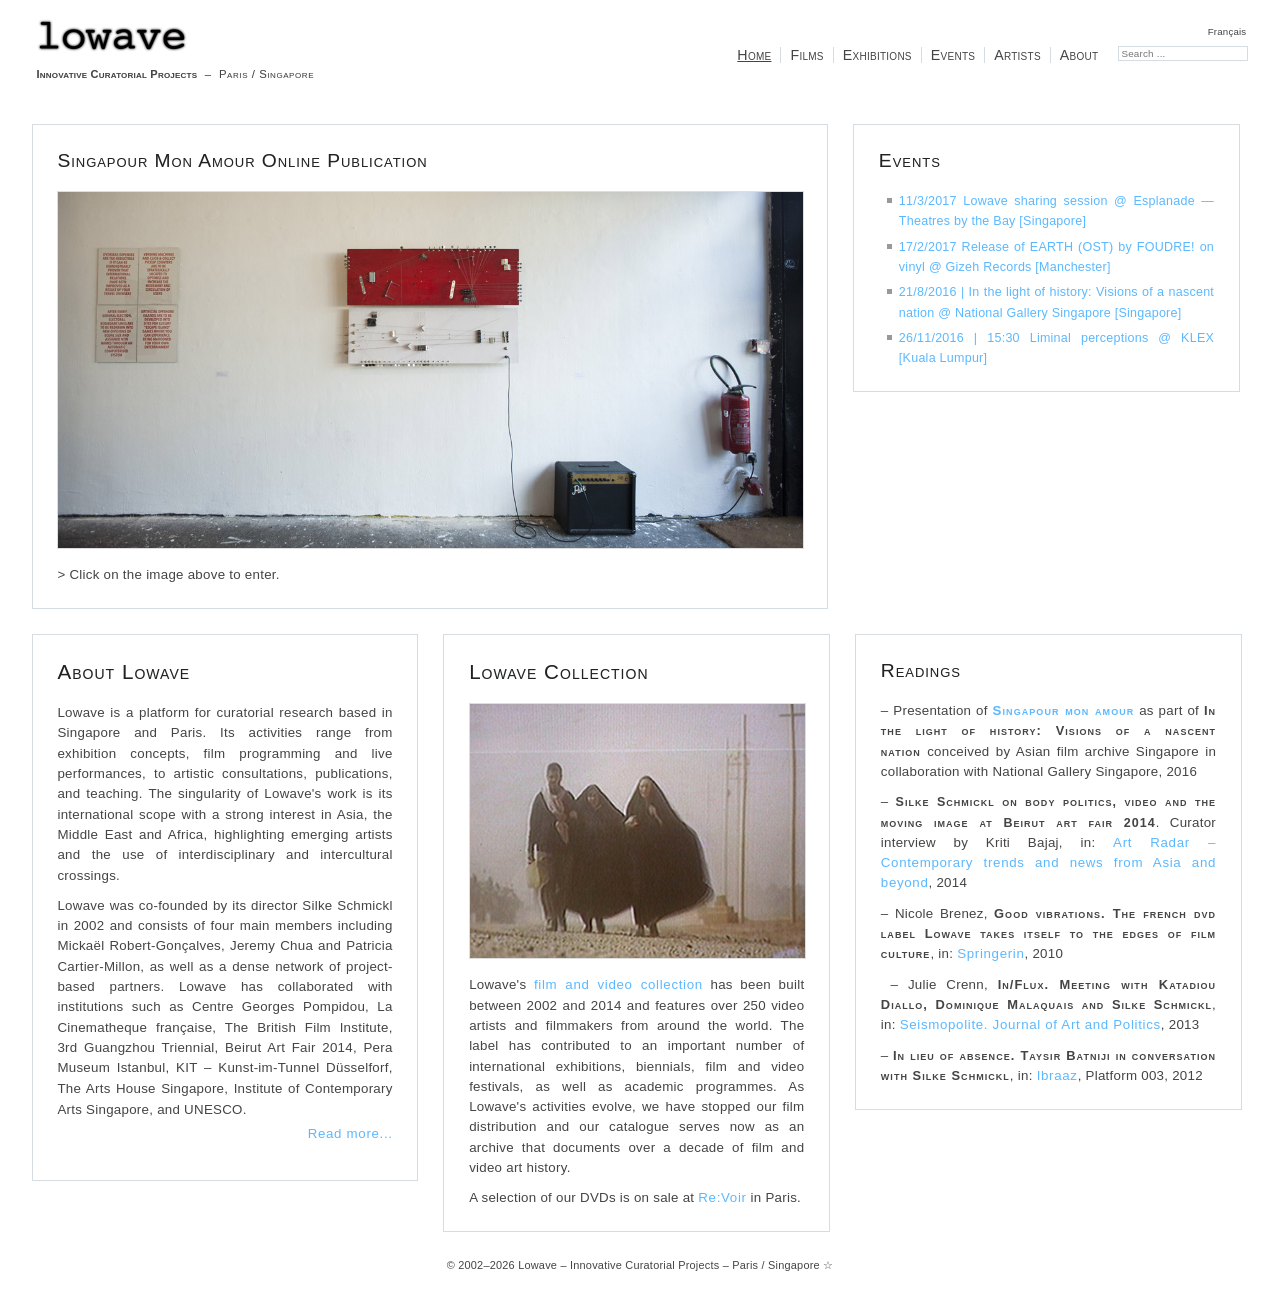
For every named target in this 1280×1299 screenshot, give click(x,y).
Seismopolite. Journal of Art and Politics (1030, 1024)
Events (953, 55)
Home (754, 55)
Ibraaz (1057, 1075)
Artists (1017, 55)
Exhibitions (877, 55)
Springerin (990, 953)
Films (806, 55)
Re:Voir (722, 1197)
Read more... (350, 1133)
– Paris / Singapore (175, 49)
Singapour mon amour (1064, 710)
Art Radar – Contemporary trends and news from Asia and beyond (1048, 863)
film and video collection (618, 984)
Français (1227, 31)
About (1079, 55)
